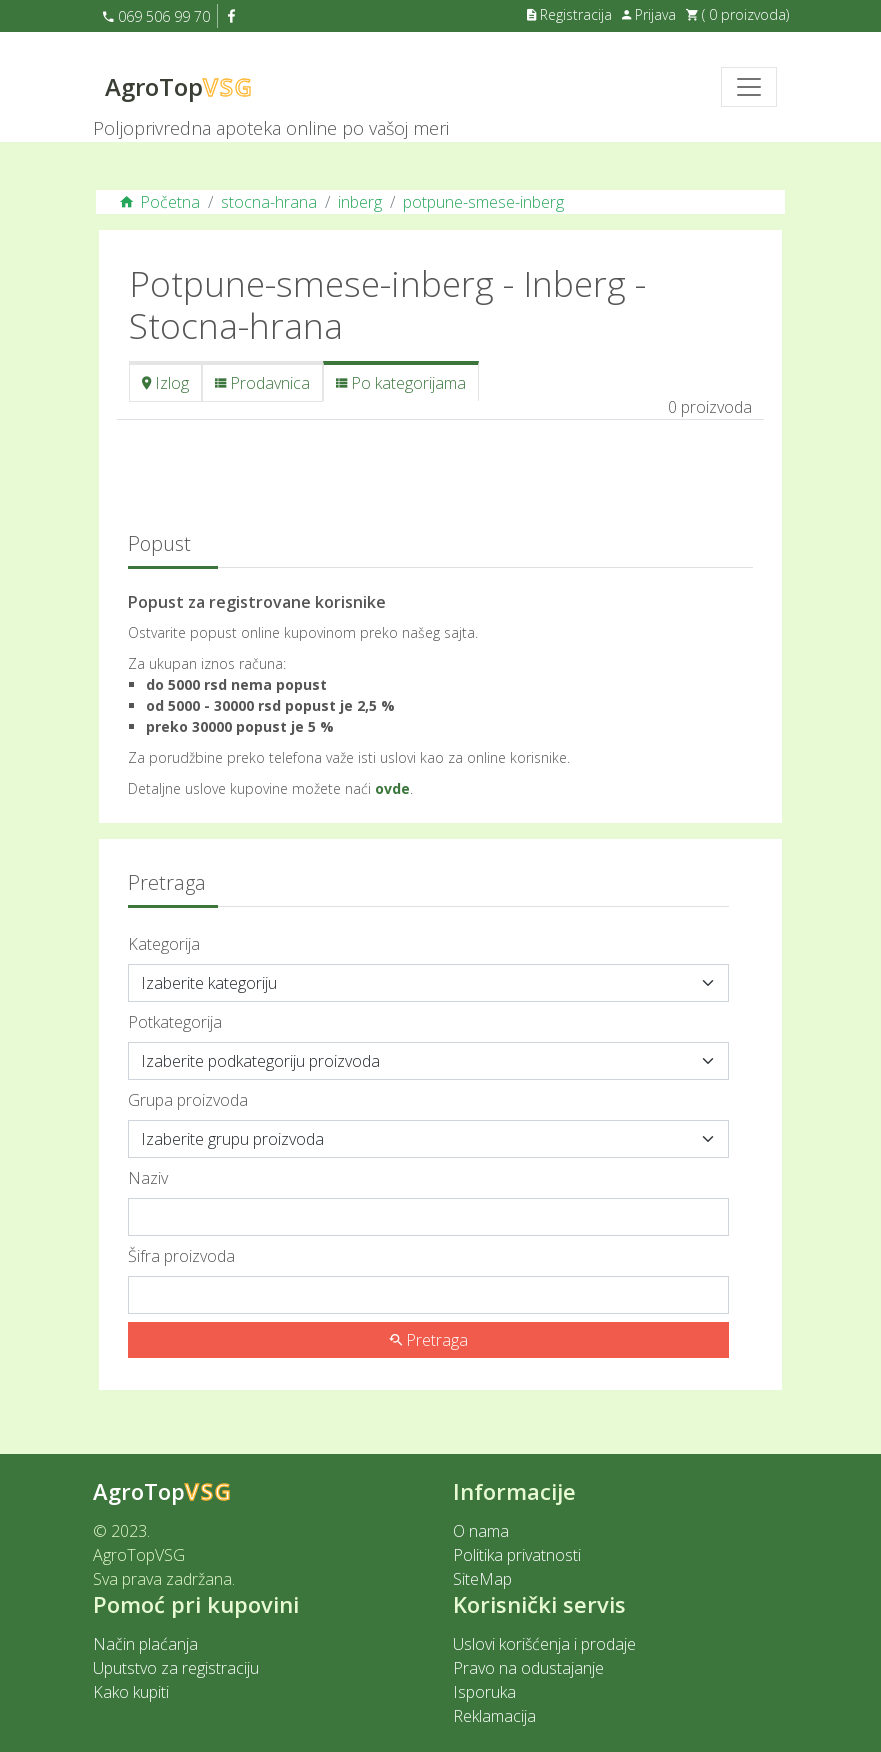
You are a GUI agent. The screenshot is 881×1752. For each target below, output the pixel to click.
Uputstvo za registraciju (176, 1668)
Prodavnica (262, 383)
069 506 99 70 (156, 16)
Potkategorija (175, 1022)
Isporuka (484, 1692)
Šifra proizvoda (181, 1256)
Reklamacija (494, 1716)
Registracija (569, 14)
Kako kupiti (131, 1692)
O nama (481, 1531)
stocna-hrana (269, 202)
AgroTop (179, 86)
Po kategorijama (401, 383)
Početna (160, 202)
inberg (360, 202)
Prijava (649, 14)
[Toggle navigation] (749, 87)
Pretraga (428, 1340)
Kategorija (164, 944)
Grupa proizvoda (188, 1100)
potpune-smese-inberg (483, 202)
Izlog (165, 383)
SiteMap (482, 1579)
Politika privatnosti (517, 1555)
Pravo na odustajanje (528, 1668)
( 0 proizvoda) (737, 14)
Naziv (148, 1178)
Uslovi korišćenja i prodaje (544, 1644)
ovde (392, 788)
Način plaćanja (145, 1644)
